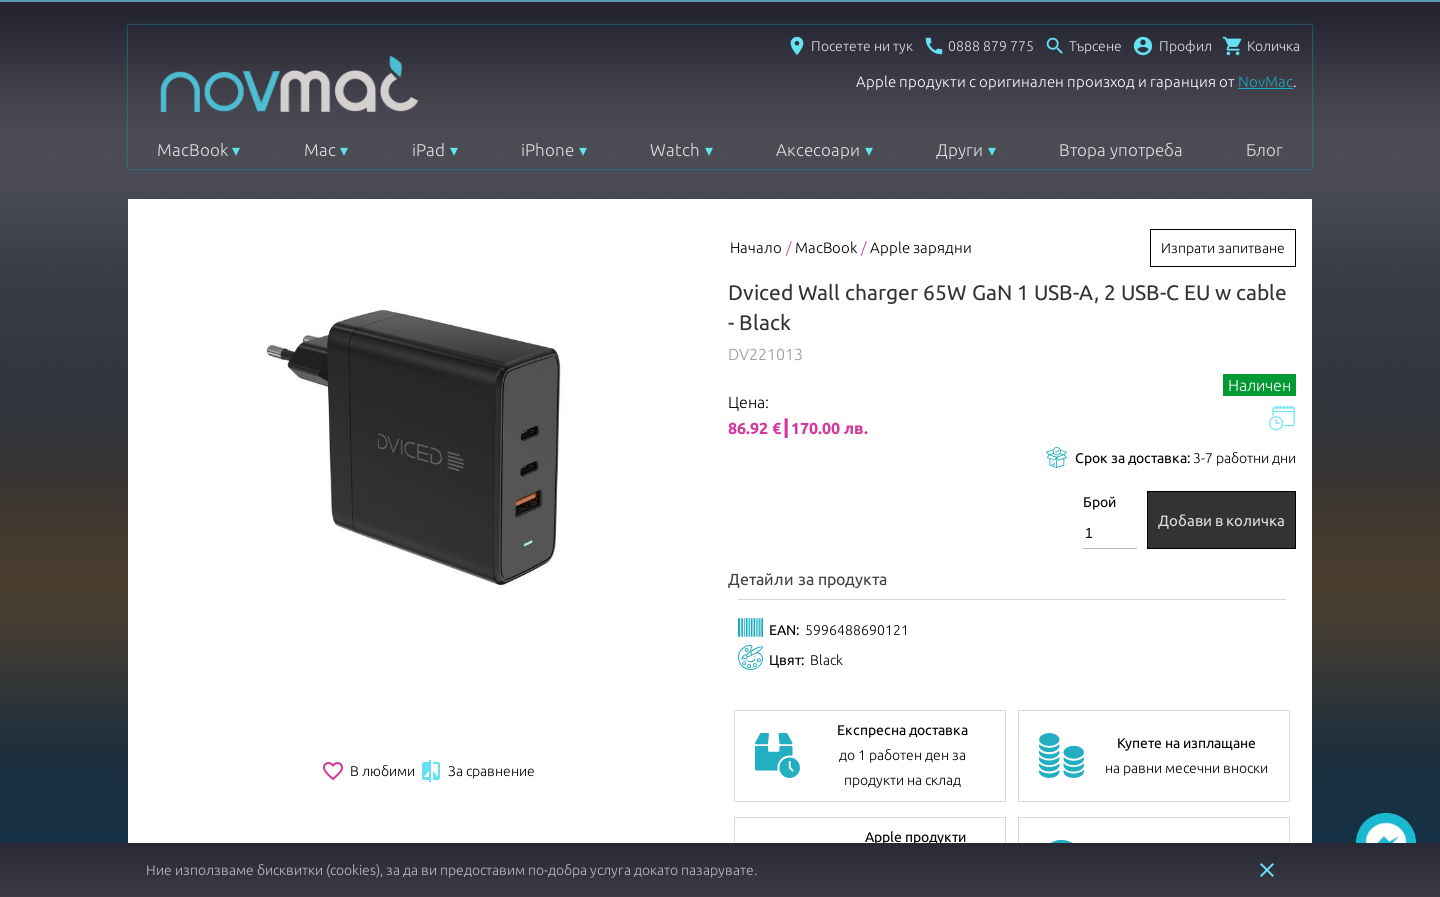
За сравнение (477, 771)
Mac (320, 149)
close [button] (1267, 870)
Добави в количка (1221, 520)
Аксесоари (818, 149)
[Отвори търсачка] (1083, 46)
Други (959, 149)
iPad (428, 149)
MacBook (192, 149)
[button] (1172, 46)
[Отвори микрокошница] (1261, 46)
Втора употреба (1121, 149)
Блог (1264, 149)
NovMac (1265, 81)
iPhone (547, 149)
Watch (675, 149)
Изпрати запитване (1223, 248)
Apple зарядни (921, 247)
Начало (756, 247)
